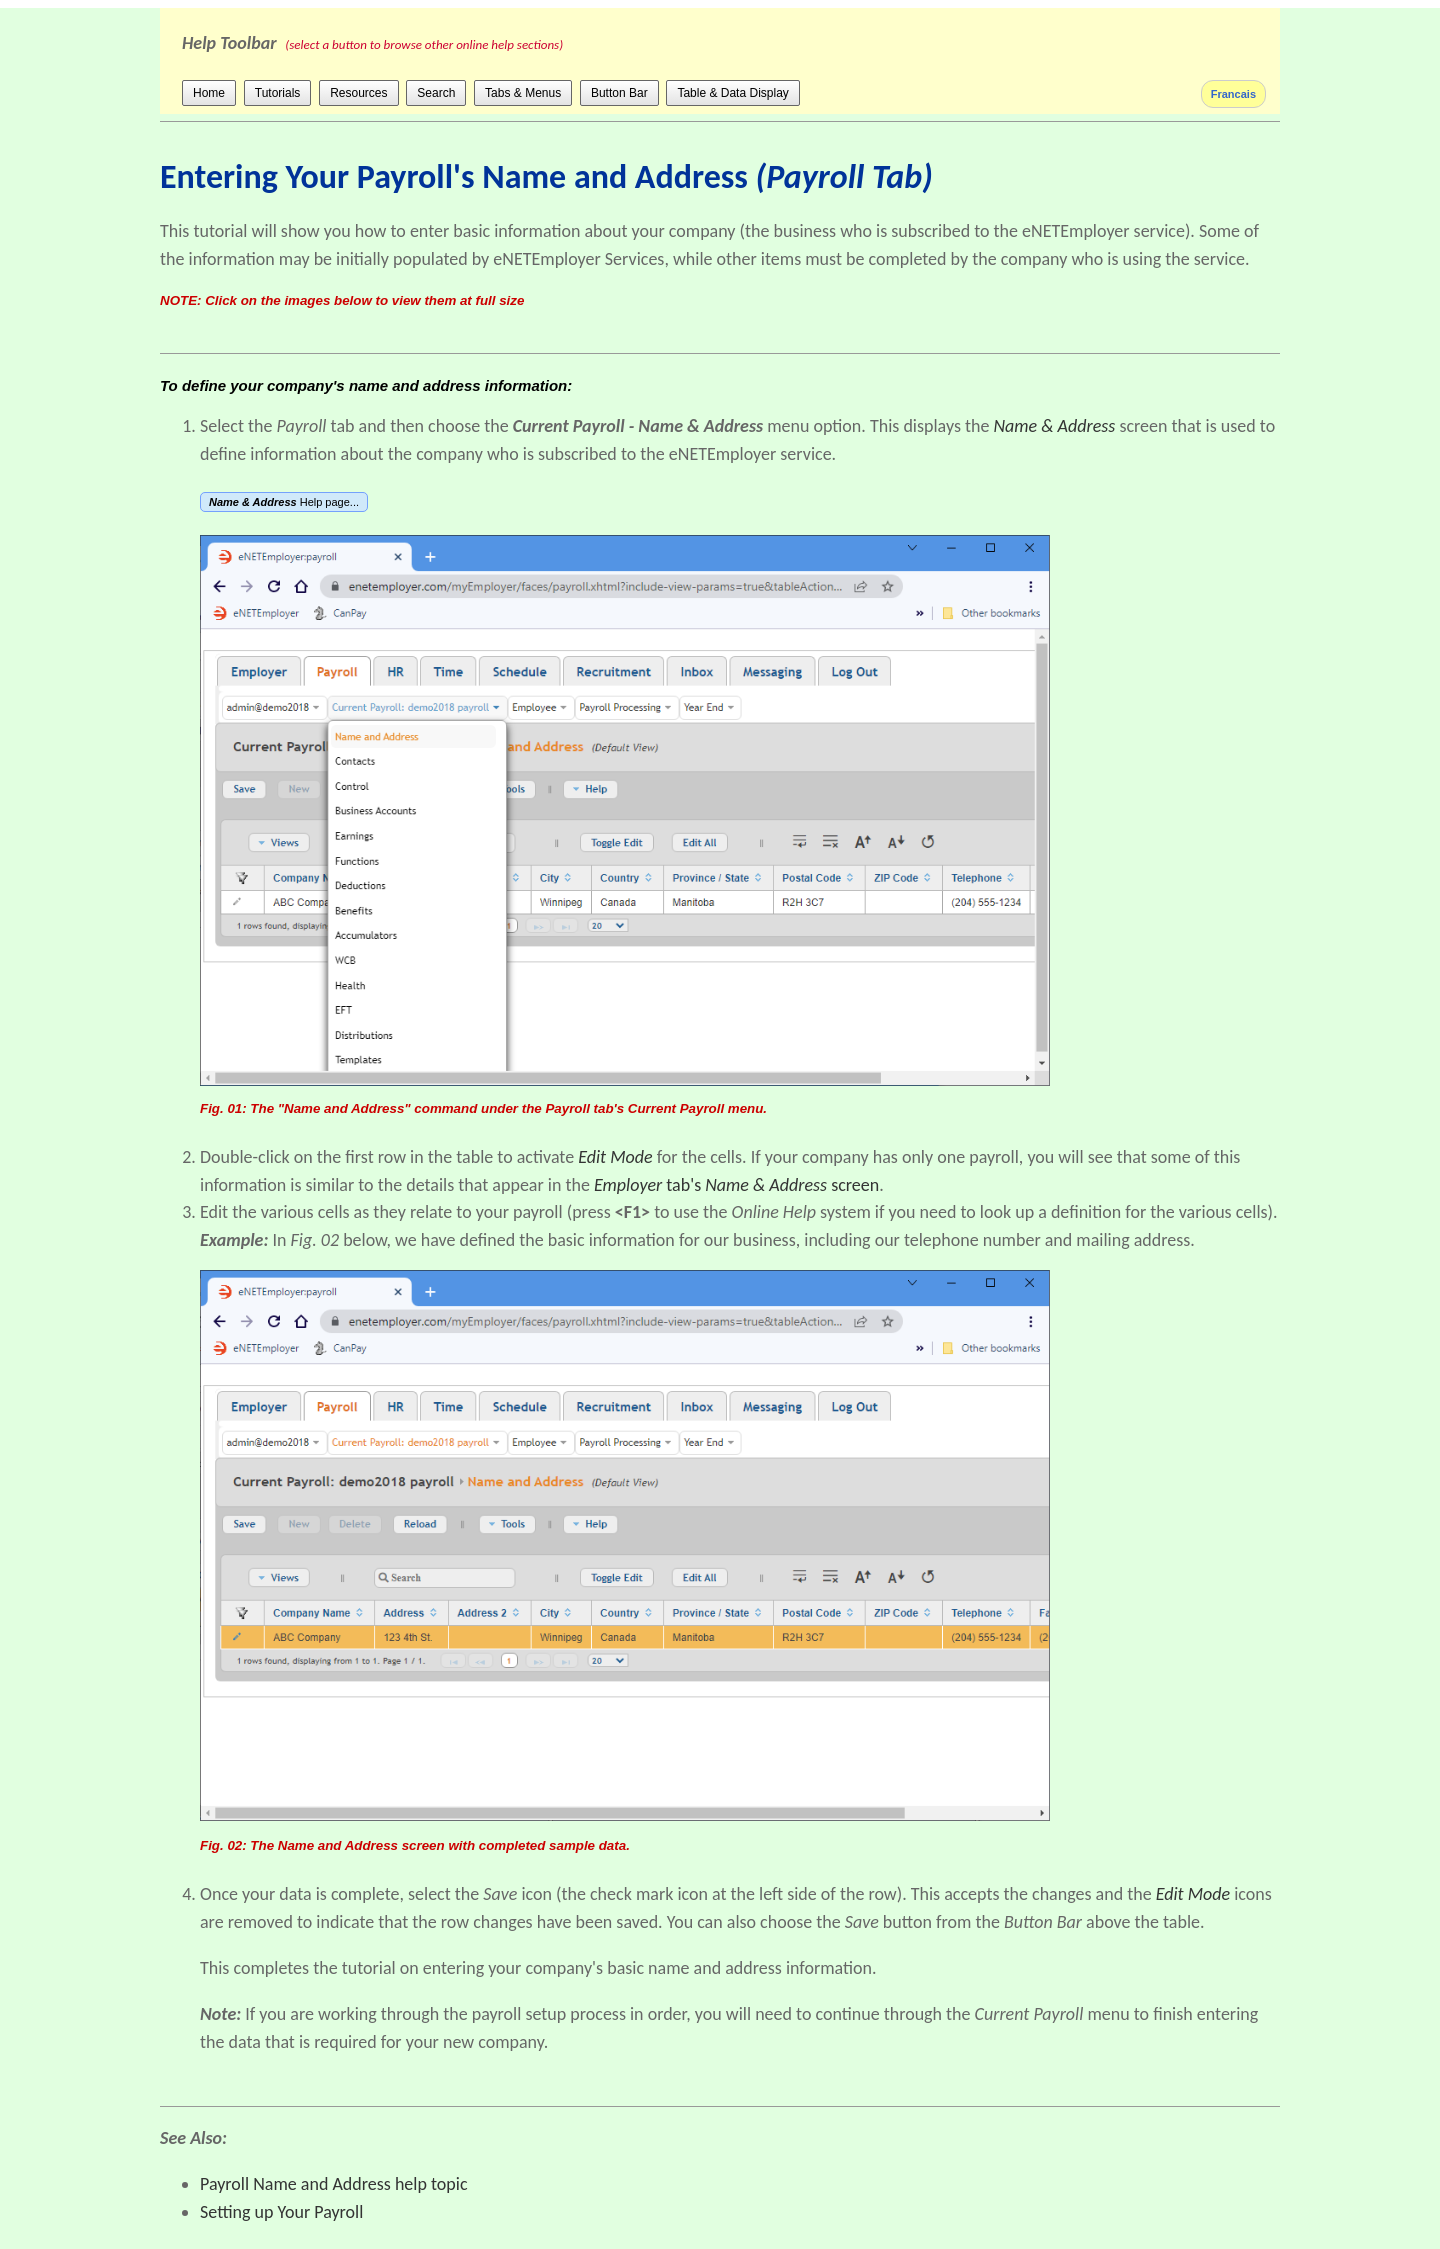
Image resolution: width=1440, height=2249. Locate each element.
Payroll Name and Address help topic (334, 2184)
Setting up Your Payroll (281, 2212)
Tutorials (278, 93)
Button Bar (619, 93)
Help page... (284, 502)
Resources (358, 93)
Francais (1233, 94)
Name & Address (1055, 426)
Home (209, 93)
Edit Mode (1193, 1894)
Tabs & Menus (523, 93)
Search (436, 93)
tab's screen (736, 1185)
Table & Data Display (732, 93)
